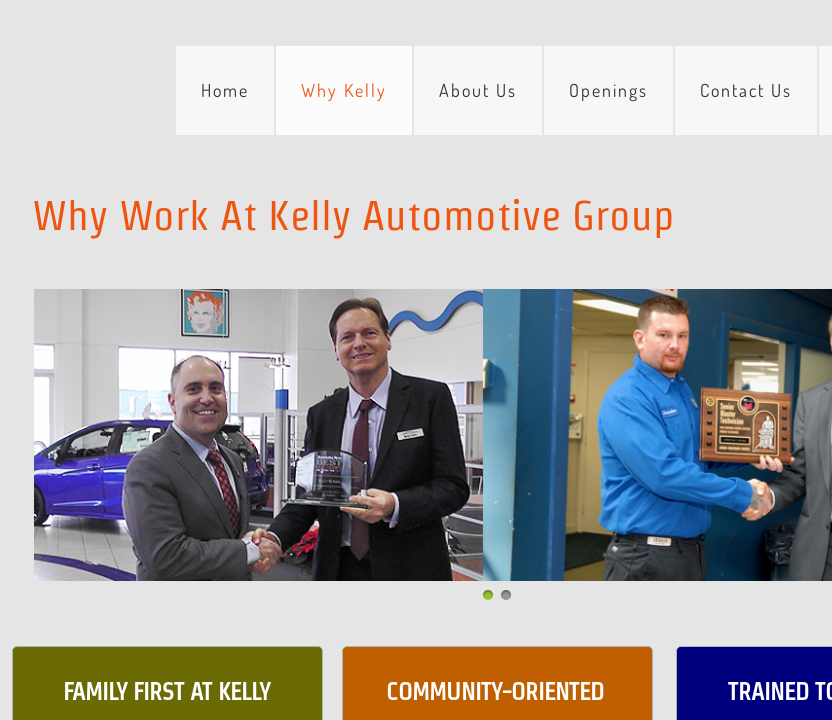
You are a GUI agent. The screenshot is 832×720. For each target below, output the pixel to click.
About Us (478, 90)
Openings (608, 90)
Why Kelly (344, 90)
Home (225, 90)
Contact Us (746, 90)
